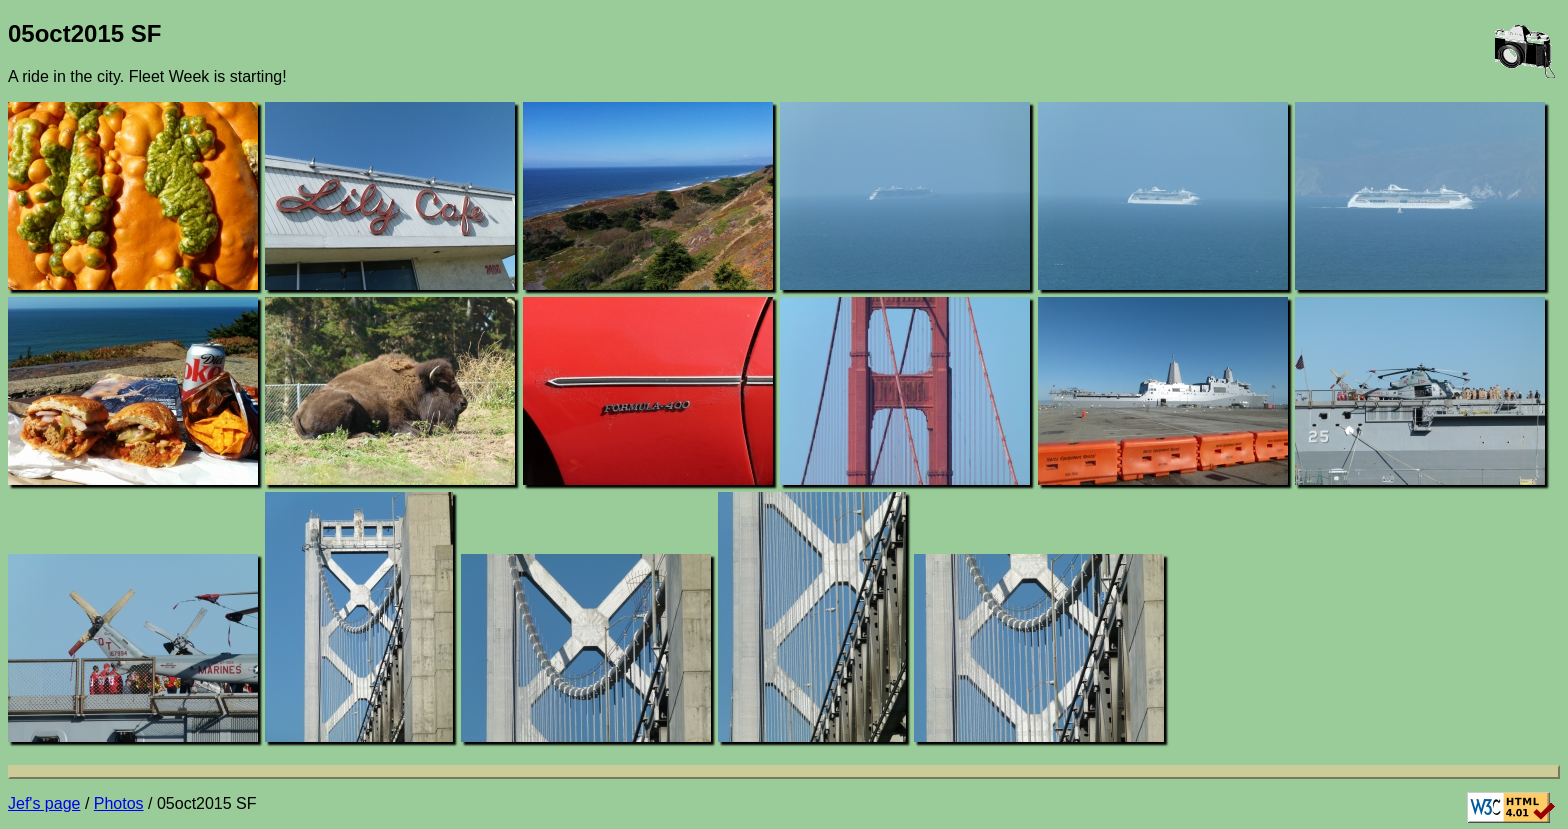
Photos (119, 803)
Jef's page (44, 803)
